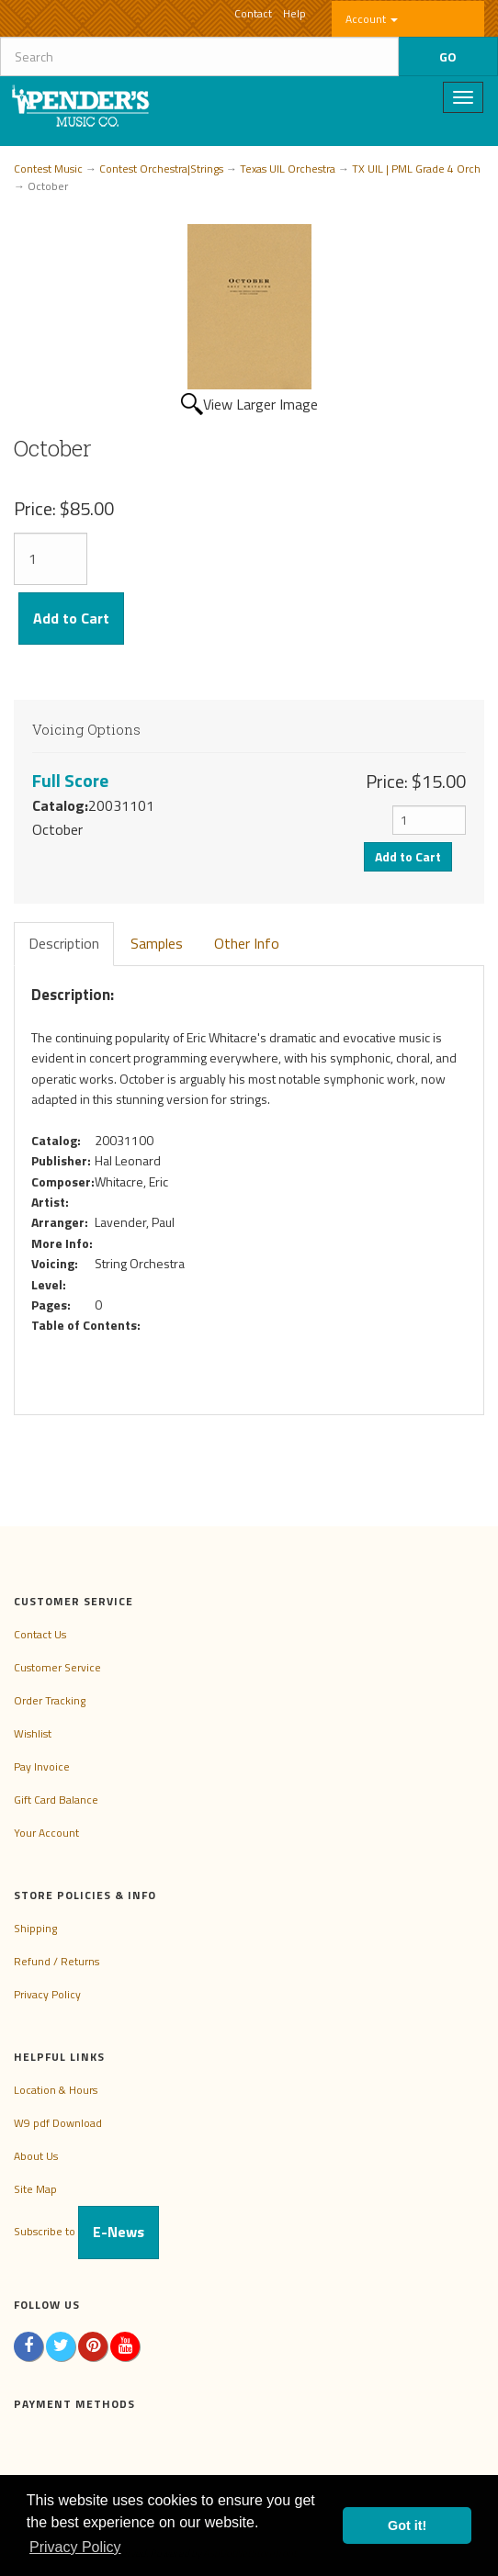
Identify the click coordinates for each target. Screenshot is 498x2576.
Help (294, 13)
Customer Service (57, 1667)
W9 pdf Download (58, 2123)
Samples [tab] (156, 943)
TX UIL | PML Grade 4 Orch (416, 168)
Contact (253, 13)
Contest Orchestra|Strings (161, 168)
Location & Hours (55, 2089)
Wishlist (32, 1733)
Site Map (35, 2189)
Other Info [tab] (246, 943)
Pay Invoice (42, 1766)
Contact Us (40, 1634)
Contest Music (48, 168)
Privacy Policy (47, 1994)
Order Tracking (49, 1700)
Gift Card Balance (56, 1799)
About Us (36, 2156)
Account (371, 19)
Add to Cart (71, 618)
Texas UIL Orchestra (287, 168)
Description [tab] (63, 943)
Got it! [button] (407, 2525)
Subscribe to (86, 2231)
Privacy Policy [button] (75, 2547)
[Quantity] (50, 559)
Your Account (46, 1832)
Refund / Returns (56, 1961)
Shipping (35, 1928)
